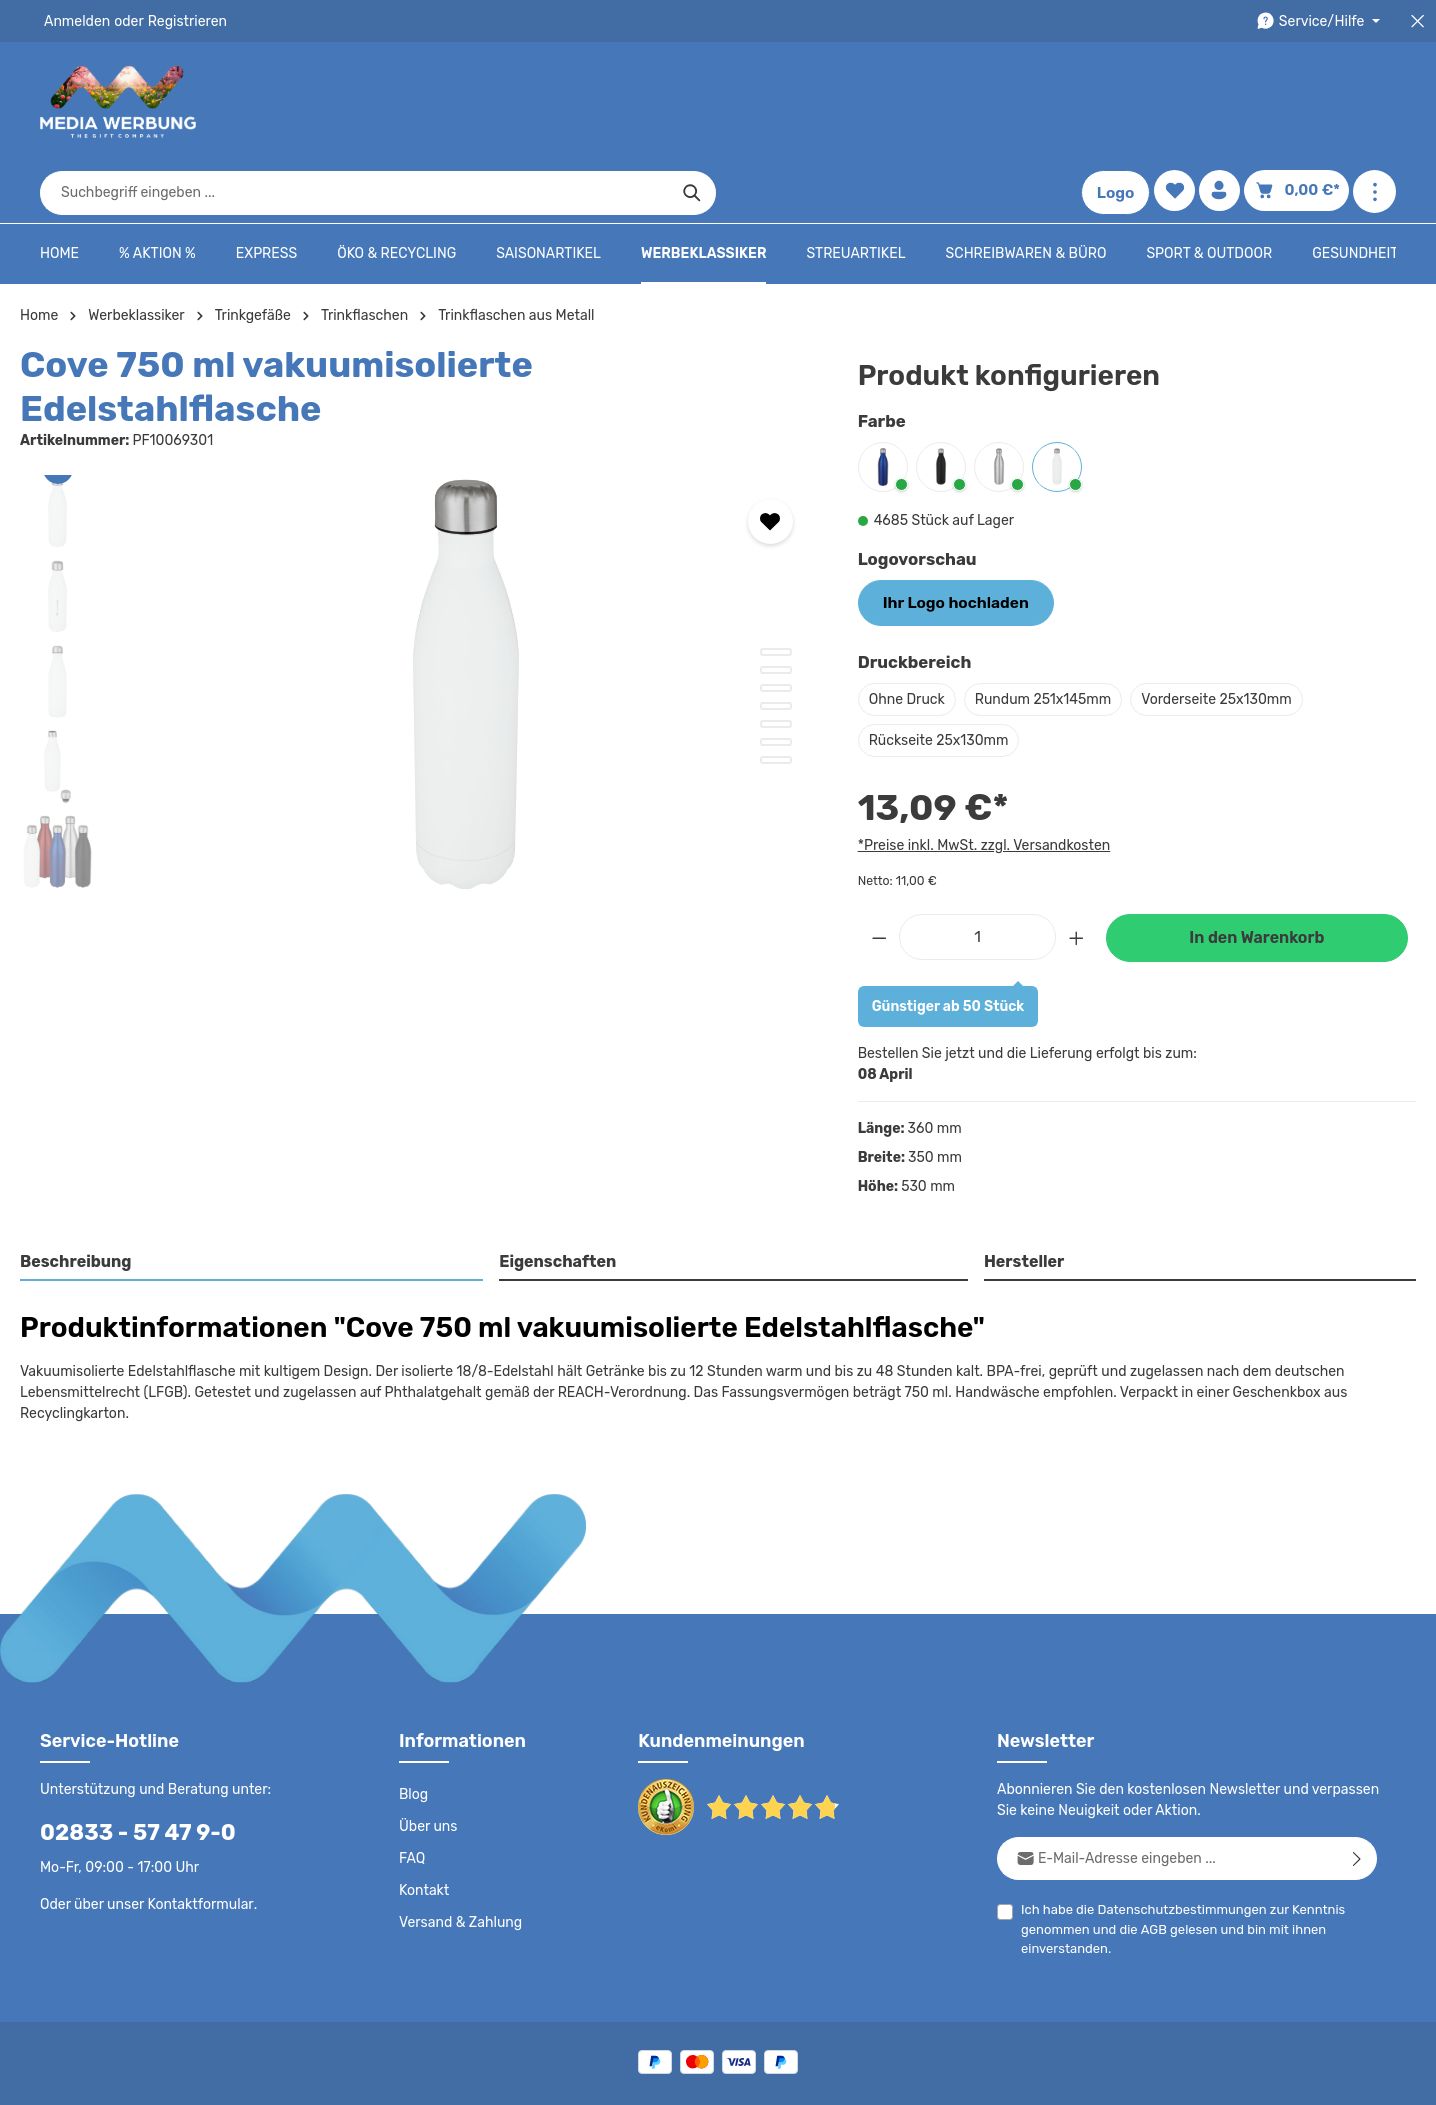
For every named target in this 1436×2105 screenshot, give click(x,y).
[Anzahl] (977, 872)
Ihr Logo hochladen (948, 540)
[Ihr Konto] (1225, 102)
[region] (419, 585)
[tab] (252, 1200)
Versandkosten (957, 2031)
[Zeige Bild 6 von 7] (776, 637)
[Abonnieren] (1357, 1773)
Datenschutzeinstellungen (1316, 2075)
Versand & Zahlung (458, 1838)
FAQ (413, 1774)
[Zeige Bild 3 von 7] (776, 583)
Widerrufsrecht (1174, 2075)
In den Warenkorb (1257, 874)
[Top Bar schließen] (1417, 21)
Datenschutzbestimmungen (1175, 1824)
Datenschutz (732, 2075)
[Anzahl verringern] (879, 872)
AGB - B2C (821, 2075)
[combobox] (695, 102)
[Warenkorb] (1300, 102)
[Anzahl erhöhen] (1077, 872)
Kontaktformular (195, 1819)
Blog (413, 1710)
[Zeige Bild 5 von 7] (776, 619)
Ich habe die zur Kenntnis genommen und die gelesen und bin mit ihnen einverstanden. (1175, 1843)
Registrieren (180, 21)
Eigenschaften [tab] (555, 1198)
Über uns (427, 1742)
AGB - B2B (906, 2075)
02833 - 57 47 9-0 (127, 1747)
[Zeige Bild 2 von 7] (776, 565)
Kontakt (422, 1806)
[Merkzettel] (1178, 102)
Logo (1120, 102)
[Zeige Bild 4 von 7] (776, 601)
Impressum (991, 2075)
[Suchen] (1032, 102)
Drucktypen (1077, 2075)
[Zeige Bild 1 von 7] (776, 547)
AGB (1149, 1844)
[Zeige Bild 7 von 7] (776, 655)
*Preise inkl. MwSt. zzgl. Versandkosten (981, 781)
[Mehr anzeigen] (1374, 102)
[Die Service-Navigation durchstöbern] (1321, 21)
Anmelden (75, 21)
